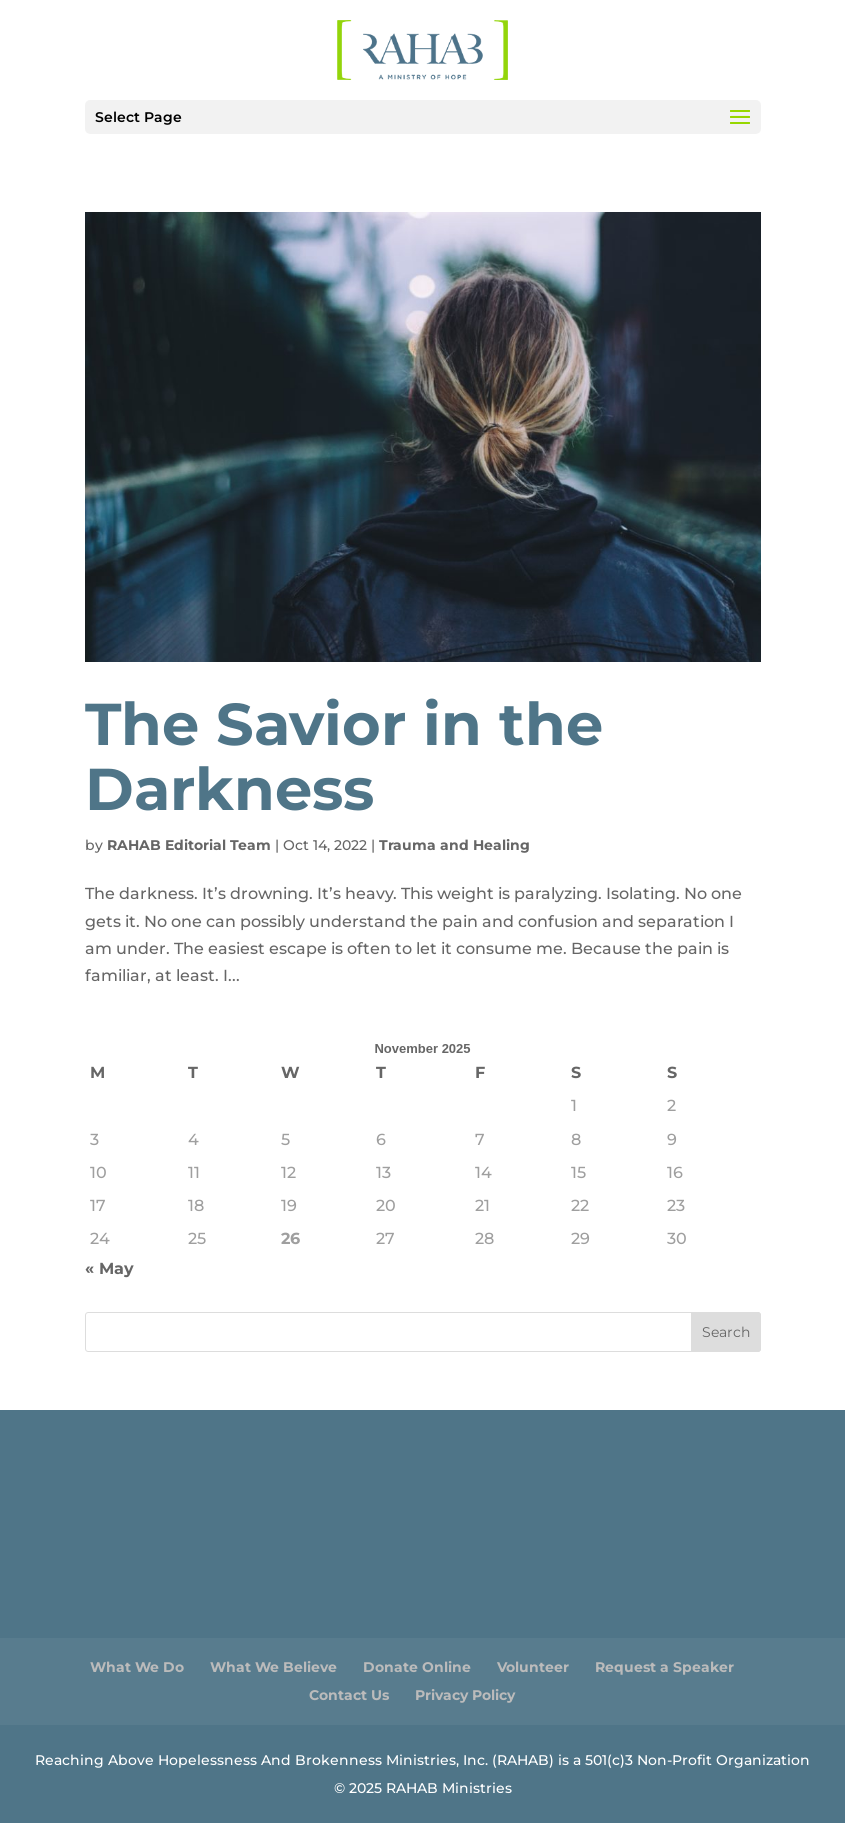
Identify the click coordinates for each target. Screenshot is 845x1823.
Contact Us (349, 1695)
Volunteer (533, 1667)
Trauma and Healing (454, 845)
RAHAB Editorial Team (189, 845)
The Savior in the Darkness (344, 756)
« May (109, 1268)
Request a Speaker (664, 1667)
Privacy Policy (465, 1695)
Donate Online (417, 1667)
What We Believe (273, 1667)
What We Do (137, 1667)
